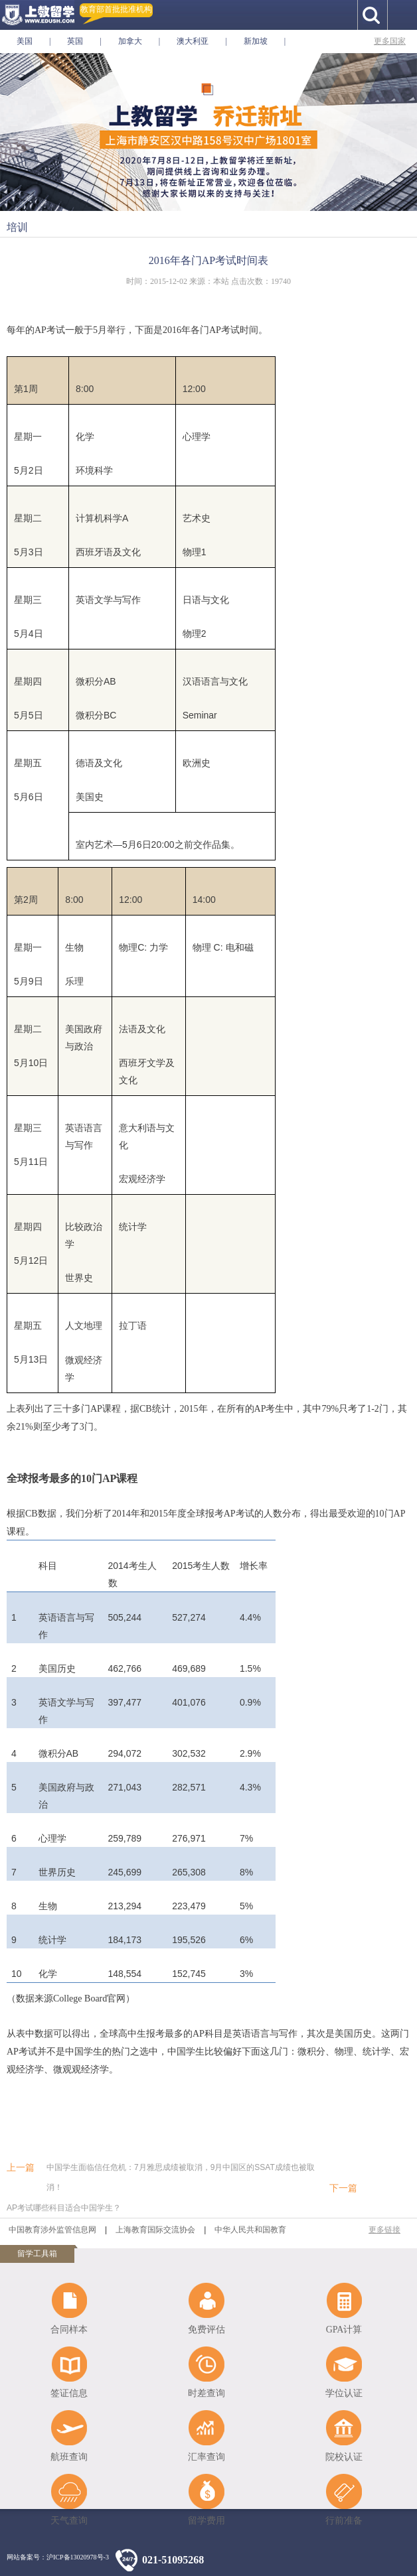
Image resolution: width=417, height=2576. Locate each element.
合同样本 (69, 2330)
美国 (25, 41)
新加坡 (256, 41)
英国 (75, 41)
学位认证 (344, 2393)
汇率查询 (206, 2457)
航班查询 (69, 2457)
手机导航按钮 (402, 15)
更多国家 (390, 41)
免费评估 (206, 2330)
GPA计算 (344, 2330)
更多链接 (384, 2229)
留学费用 (206, 2521)
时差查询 (206, 2393)
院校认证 (344, 2457)
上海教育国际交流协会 (155, 2229)
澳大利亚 (192, 41)
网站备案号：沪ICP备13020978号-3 (58, 2557)
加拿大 (130, 41)
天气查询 (69, 2521)
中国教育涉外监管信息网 (52, 2229)
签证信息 (69, 2393)
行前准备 (344, 2521)
